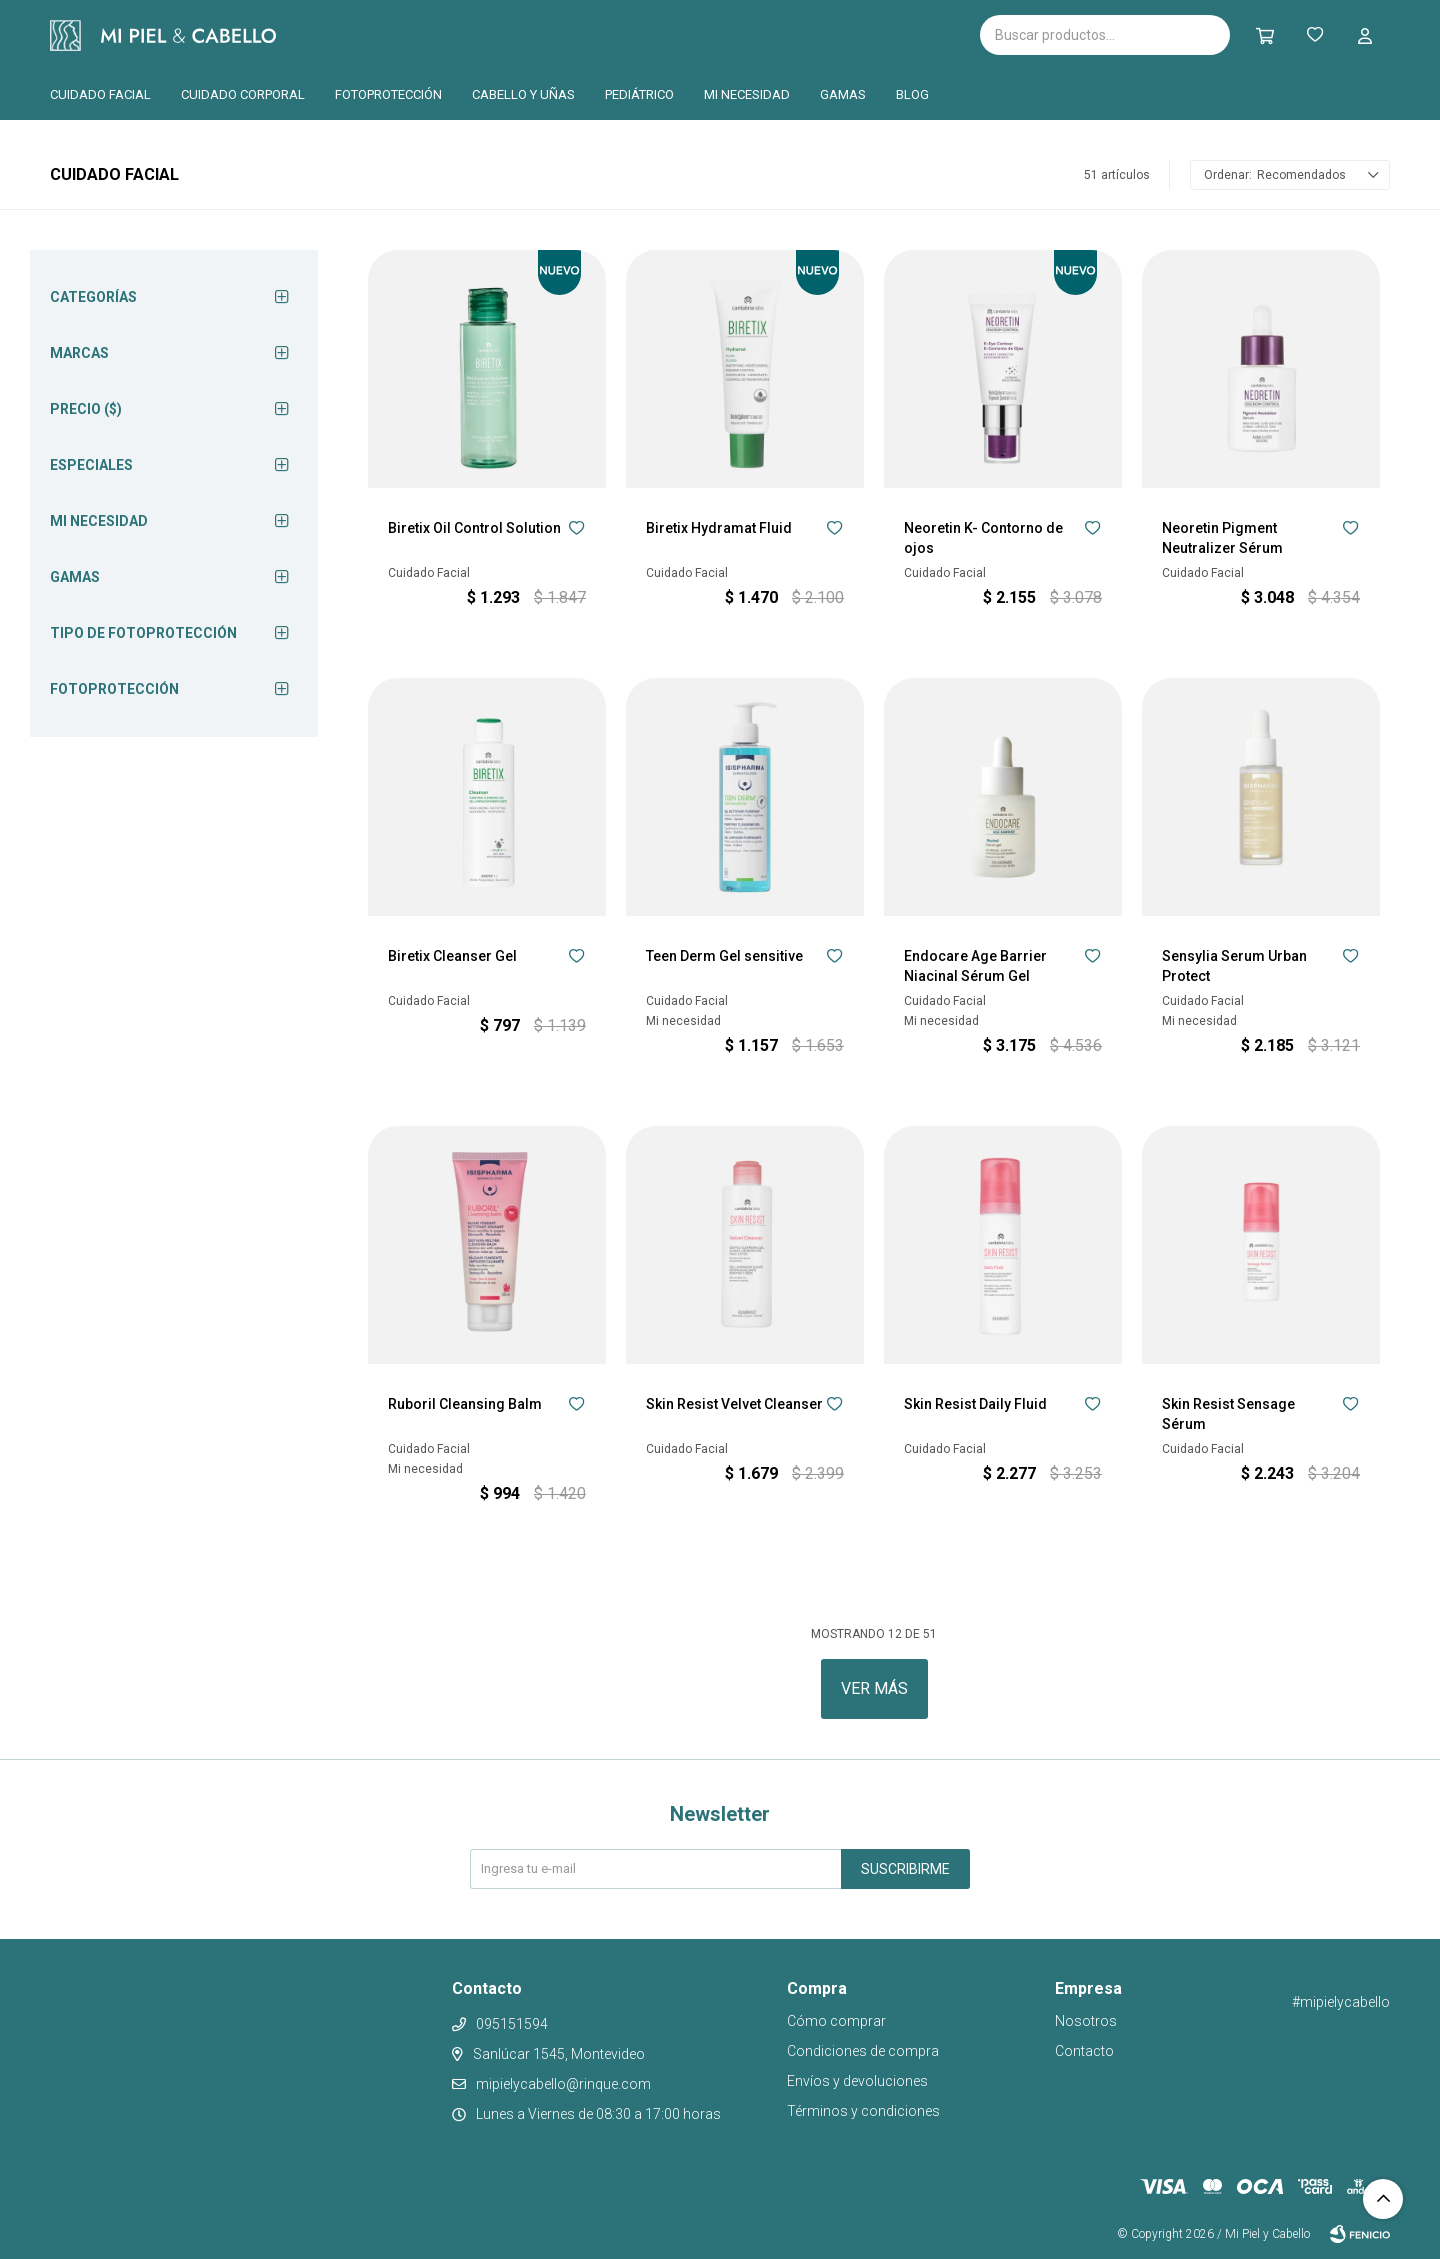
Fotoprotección (388, 94)
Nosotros (1086, 2021)
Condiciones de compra (863, 2051)
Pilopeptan (639, 32)
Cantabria (536, 33)
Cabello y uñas (523, 94)
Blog (912, 94)
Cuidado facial (100, 94)
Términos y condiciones (863, 2111)
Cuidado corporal (243, 94)
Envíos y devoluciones (857, 2081)
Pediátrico (639, 94)
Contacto (1084, 2051)
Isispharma (392, 35)
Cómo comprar (836, 2021)
